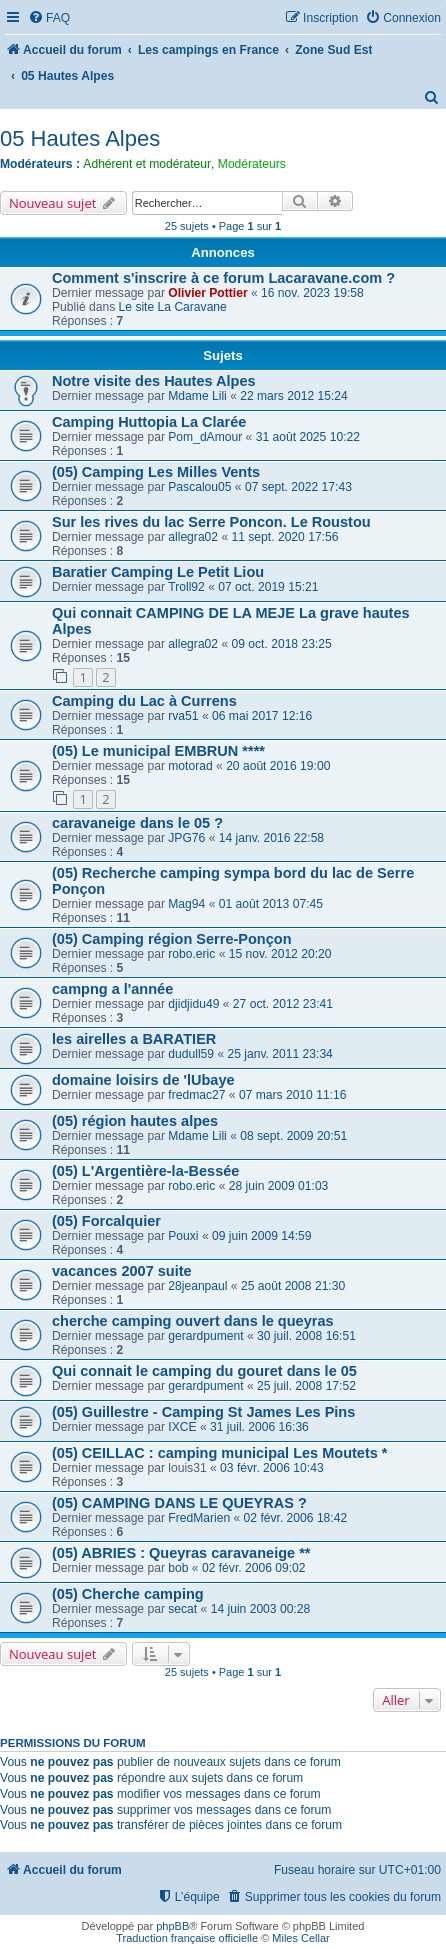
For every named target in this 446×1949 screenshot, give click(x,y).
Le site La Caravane (173, 307)
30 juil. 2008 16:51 (306, 1336)
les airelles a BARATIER (134, 1039)
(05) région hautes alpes (135, 1121)
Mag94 (186, 904)
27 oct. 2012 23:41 (283, 1004)
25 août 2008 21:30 (293, 1286)
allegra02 (193, 537)
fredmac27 (196, 1095)
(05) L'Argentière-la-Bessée (145, 1171)
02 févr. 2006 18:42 (296, 1518)
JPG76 (186, 838)
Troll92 (186, 587)
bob (178, 1568)
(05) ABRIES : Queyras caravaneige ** (181, 1553)
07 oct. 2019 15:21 (268, 587)
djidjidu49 (193, 1004)
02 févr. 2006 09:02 (254, 1568)
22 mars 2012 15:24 (294, 396)
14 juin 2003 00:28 (261, 1609)
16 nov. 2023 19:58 (312, 293)
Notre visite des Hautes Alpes (154, 381)
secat (182, 1609)
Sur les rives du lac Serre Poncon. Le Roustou (211, 522)
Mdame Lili (197, 396)
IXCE (182, 1427)
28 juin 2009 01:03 (279, 1186)
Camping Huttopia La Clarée (149, 422)
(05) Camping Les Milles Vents (156, 472)
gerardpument (205, 1336)
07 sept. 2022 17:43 (298, 487)
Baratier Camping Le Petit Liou (158, 572)
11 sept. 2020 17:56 (285, 537)
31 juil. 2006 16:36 (259, 1427)
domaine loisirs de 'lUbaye (143, 1080)
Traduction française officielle (187, 1938)
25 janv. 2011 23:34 (279, 1054)
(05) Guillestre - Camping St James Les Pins (203, 1412)
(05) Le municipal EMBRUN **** (158, 751)
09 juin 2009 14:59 (262, 1236)
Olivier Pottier (207, 293)
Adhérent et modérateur (147, 164)
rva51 (183, 716)
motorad (190, 766)
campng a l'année (112, 989)
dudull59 (191, 1054)
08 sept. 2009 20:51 (293, 1136)
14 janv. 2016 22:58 (271, 838)
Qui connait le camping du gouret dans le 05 (204, 1371)
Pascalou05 (199, 487)
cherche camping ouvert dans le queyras (193, 1321)
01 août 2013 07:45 (271, 904)
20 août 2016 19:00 (278, 766)
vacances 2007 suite (122, 1271)
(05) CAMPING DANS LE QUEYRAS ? (179, 1503)
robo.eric (191, 954)
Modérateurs (252, 164)
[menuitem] (49, 18)
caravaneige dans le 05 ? (137, 823)
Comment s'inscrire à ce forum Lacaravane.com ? (223, 278)
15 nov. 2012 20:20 (280, 954)
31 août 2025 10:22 (308, 437)
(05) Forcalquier (106, 1221)
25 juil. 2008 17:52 (306, 1386)
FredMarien (199, 1518)
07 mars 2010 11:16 (293, 1095)
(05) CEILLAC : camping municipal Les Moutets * (220, 1453)
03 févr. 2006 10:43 (272, 1468)
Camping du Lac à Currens (144, 701)
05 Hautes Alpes (80, 138)
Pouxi (183, 1236)
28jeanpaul (197, 1286)
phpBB (172, 1926)
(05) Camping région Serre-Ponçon (172, 939)
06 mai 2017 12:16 (262, 716)
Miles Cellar (300, 1938)
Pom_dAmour (205, 437)
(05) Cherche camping (128, 1594)
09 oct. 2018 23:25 (282, 644)
